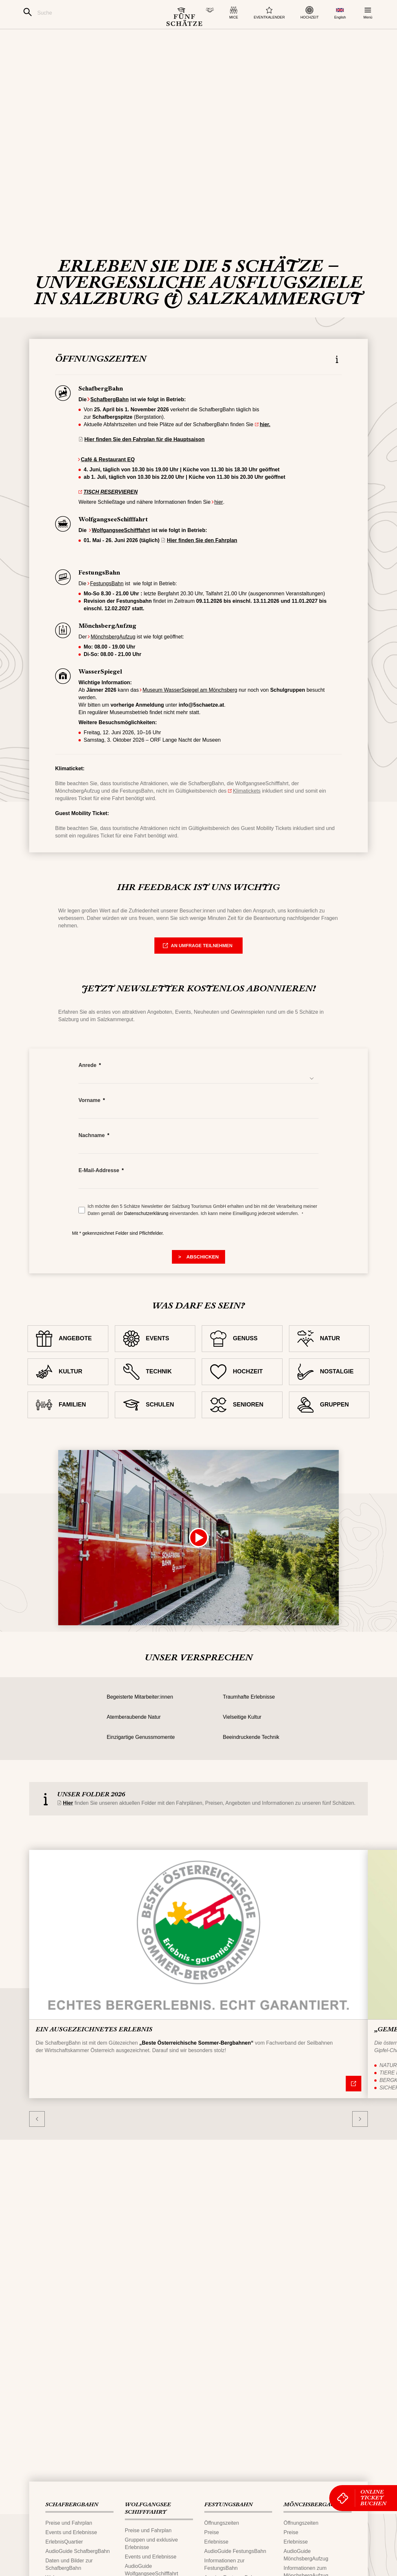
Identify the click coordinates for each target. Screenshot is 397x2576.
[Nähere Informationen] (353, 2111)
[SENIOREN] (242, 1432)
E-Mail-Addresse (98, 1198)
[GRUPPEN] (329, 1432)
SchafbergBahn (109, 427)
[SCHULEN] (155, 1432)
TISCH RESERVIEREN (110, 520)
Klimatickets (246, 819)
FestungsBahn (107, 611)
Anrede (87, 1093)
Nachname (91, 1163)
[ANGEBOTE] (68, 1366)
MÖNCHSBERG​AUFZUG (317, 2505)
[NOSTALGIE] (329, 1399)
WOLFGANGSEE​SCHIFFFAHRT (148, 2508)
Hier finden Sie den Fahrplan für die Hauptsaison (144, 467)
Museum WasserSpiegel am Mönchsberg (190, 718)
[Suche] (87, 13)
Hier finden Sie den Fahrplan (202, 568)
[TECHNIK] (155, 1399)
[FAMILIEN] (68, 1432)
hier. (265, 452)
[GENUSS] (242, 1366)
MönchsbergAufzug (112, 664)
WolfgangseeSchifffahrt (121, 558)
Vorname (89, 1128)
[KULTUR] (68, 1399)
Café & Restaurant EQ (108, 487)
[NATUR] (329, 1366)
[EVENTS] (155, 1366)
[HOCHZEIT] (242, 1399)
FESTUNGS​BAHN (228, 2505)
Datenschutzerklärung (147, 1241)
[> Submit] (198, 1285)
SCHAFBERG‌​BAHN (71, 2505)
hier (218, 530)
